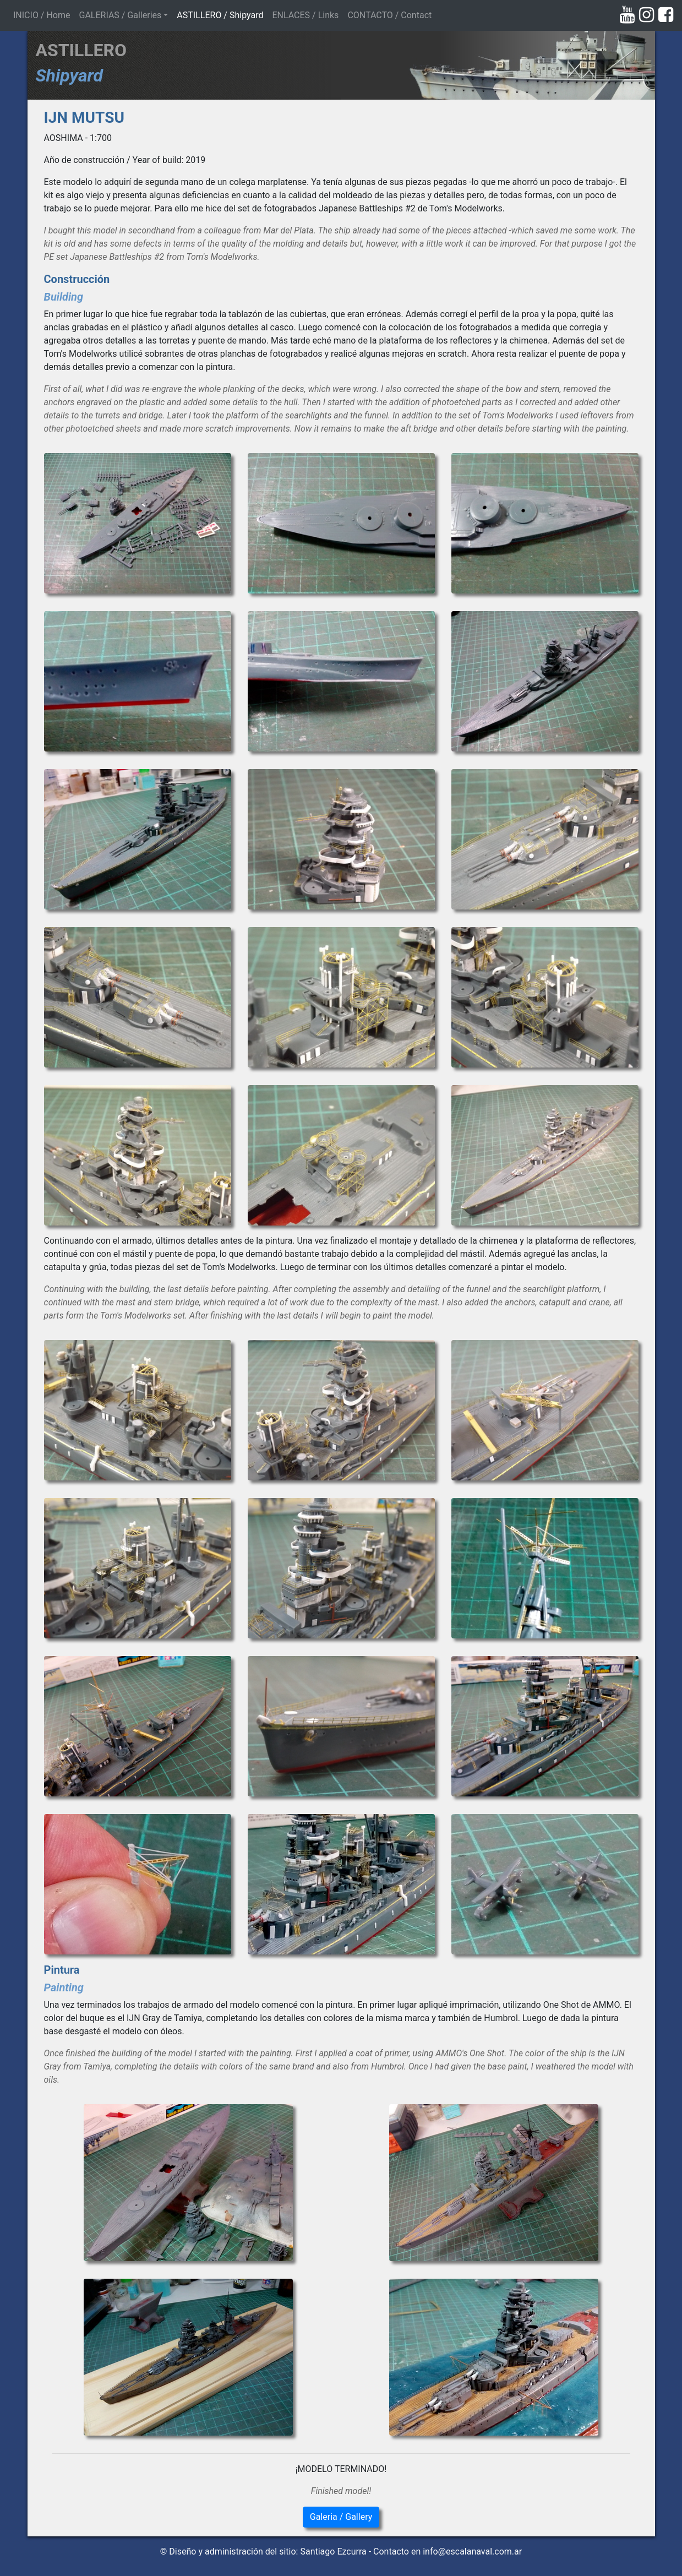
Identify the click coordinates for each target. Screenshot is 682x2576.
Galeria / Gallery (341, 2517)
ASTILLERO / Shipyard (220, 15)
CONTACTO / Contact (389, 15)
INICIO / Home (43, 14)
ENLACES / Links (305, 15)
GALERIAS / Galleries (120, 15)
